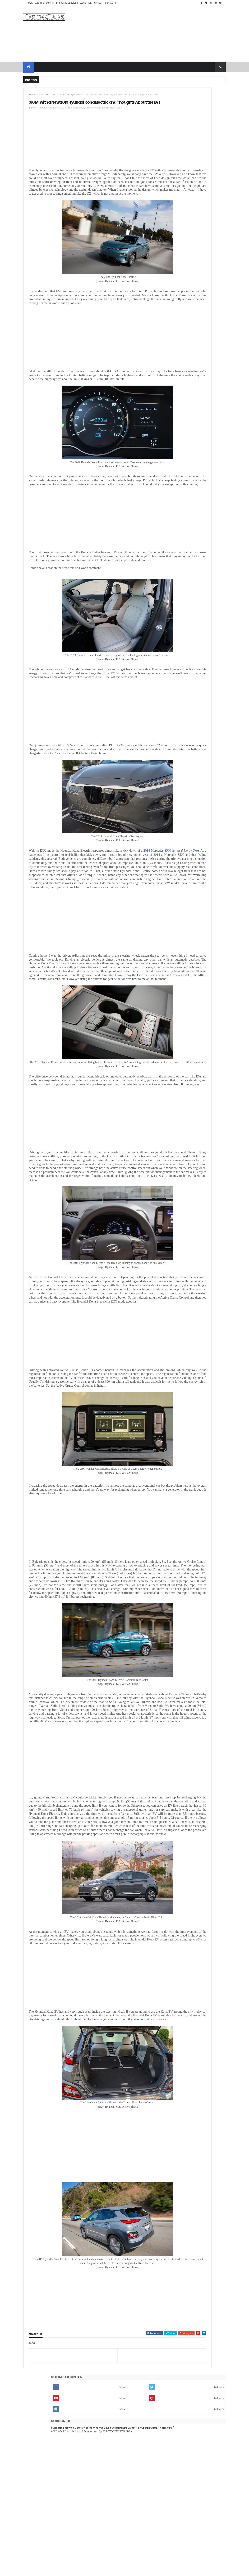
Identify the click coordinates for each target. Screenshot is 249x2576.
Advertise (86, 3)
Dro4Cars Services (67, 3)
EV (68, 94)
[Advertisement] (163, 34)
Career (98, 3)
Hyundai (75, 94)
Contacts (110, 3)
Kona (82, 94)
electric (61, 94)
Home (30, 3)
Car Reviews (42, 94)
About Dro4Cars (44, 3)
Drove (53, 94)
